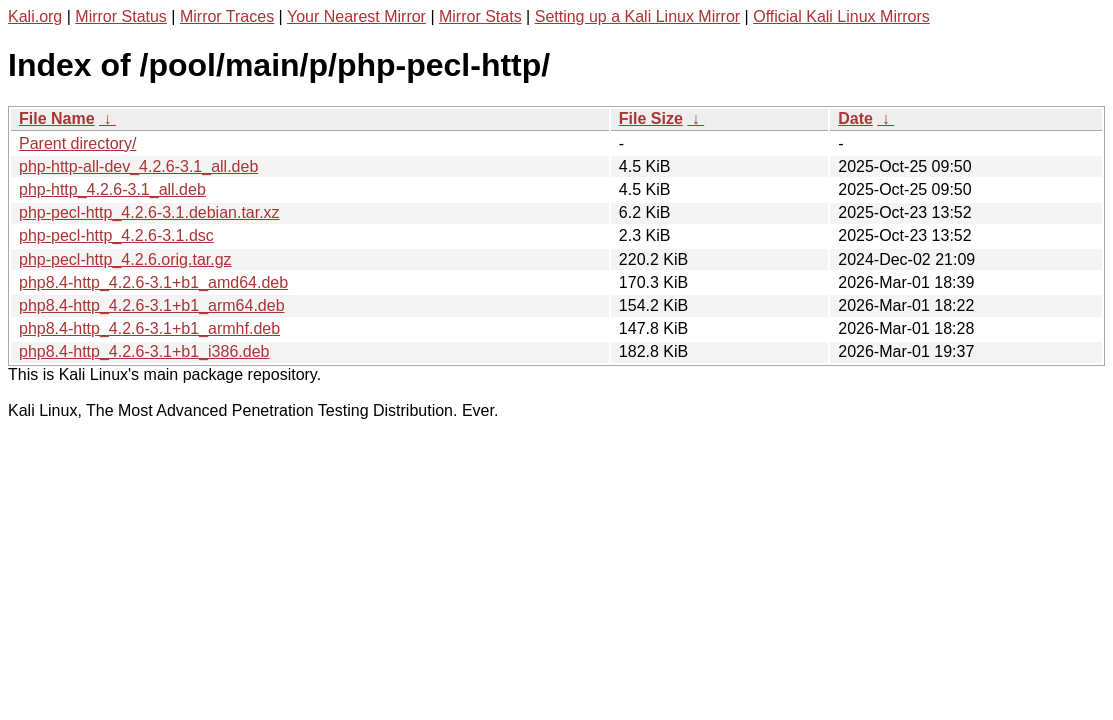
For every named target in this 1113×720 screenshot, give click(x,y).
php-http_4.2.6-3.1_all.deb (112, 189)
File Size (651, 118)
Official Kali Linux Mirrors (841, 16)
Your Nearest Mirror (356, 16)
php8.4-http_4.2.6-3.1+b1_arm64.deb (152, 305)
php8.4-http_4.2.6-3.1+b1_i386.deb (144, 351)
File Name (57, 118)
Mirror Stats (480, 16)
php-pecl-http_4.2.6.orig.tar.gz (125, 259)
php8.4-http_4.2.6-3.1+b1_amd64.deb (153, 282)
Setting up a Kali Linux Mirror (637, 16)
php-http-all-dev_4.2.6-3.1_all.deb (138, 166)
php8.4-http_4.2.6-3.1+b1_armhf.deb (149, 328)
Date (855, 118)
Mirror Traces (227, 16)
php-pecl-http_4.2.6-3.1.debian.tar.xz (149, 212)
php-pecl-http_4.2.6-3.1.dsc (116, 235)
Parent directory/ (77, 143)
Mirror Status (121, 16)
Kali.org (35, 16)
